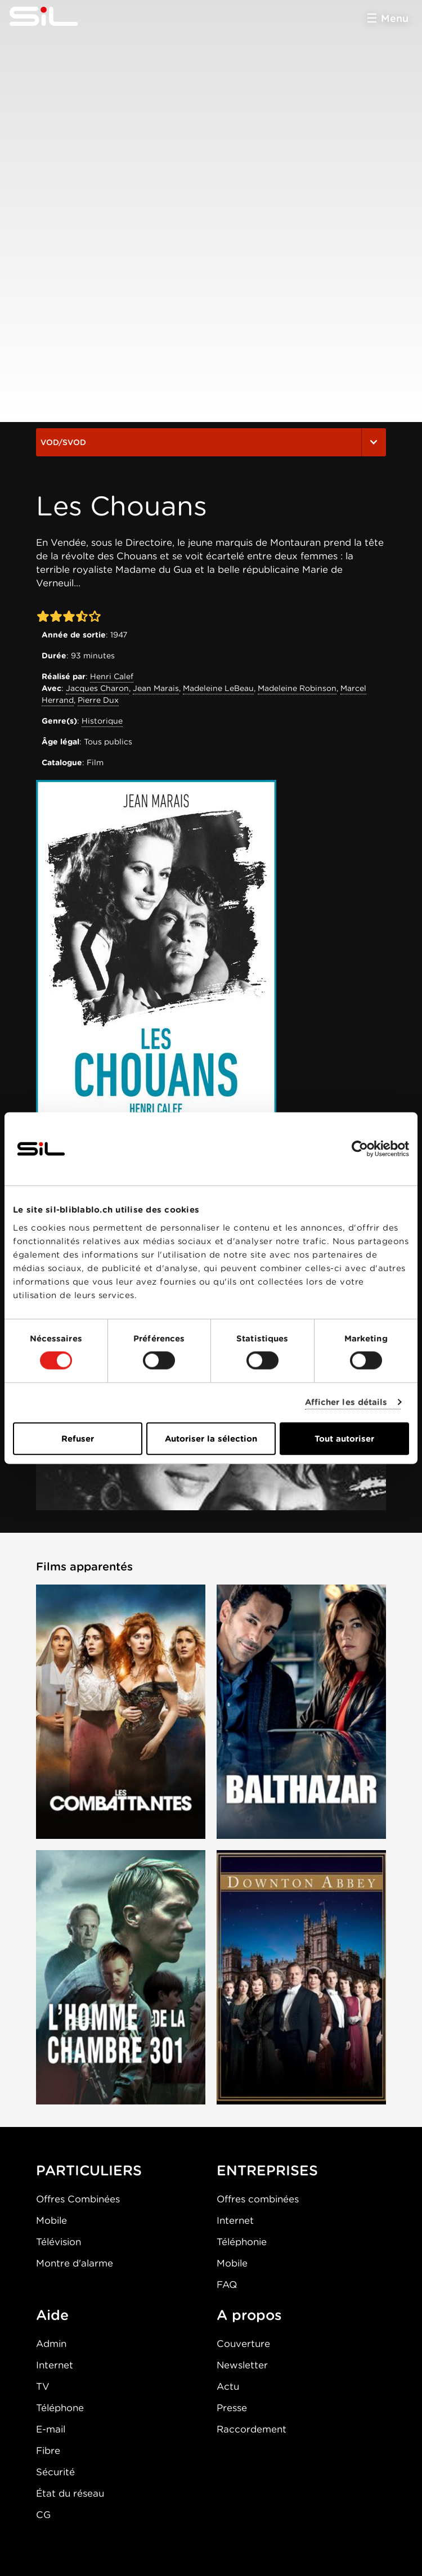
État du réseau (70, 2493)
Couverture (243, 2343)
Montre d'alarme (74, 2263)
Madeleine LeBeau (218, 688)
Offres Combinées (78, 2199)
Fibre (48, 2450)
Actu (228, 2386)
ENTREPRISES (267, 2170)
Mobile (51, 2220)
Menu (394, 18)
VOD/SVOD (211, 442)
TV (43, 2386)
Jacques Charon (97, 688)
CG (43, 2514)
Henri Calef (111, 676)
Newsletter (242, 2365)
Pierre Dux (98, 699)
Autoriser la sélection (211, 1438)
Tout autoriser (344, 1438)
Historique (102, 720)
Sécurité (55, 2472)
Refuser (77, 1438)
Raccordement (251, 2429)
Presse (232, 2407)
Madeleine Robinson (297, 688)
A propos (249, 2314)
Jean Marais (156, 688)
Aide (52, 2314)
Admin (51, 2343)
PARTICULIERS (89, 2170)
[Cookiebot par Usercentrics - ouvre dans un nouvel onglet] (360, 1149)
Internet (235, 2220)
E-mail (50, 2429)
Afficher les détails (346, 1402)
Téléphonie (242, 2241)
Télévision (58, 2241)
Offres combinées (258, 2199)
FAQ (227, 2284)
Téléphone (60, 2407)
